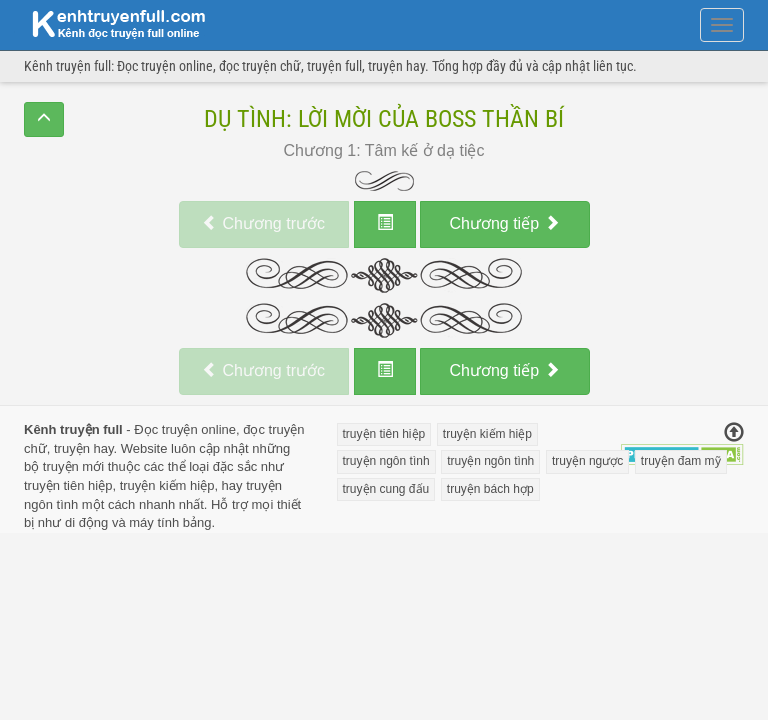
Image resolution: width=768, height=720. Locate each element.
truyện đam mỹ (681, 461)
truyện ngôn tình (386, 461)
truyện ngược (587, 461)
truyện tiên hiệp (68, 485)
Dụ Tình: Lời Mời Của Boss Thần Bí (384, 119)
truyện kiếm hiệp (167, 485)
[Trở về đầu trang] (734, 434)
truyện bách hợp (490, 489)
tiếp (504, 223)
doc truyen (107, 23)
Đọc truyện (165, 429)
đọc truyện (273, 429)
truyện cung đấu (386, 489)
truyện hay (84, 448)
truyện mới (73, 466)
